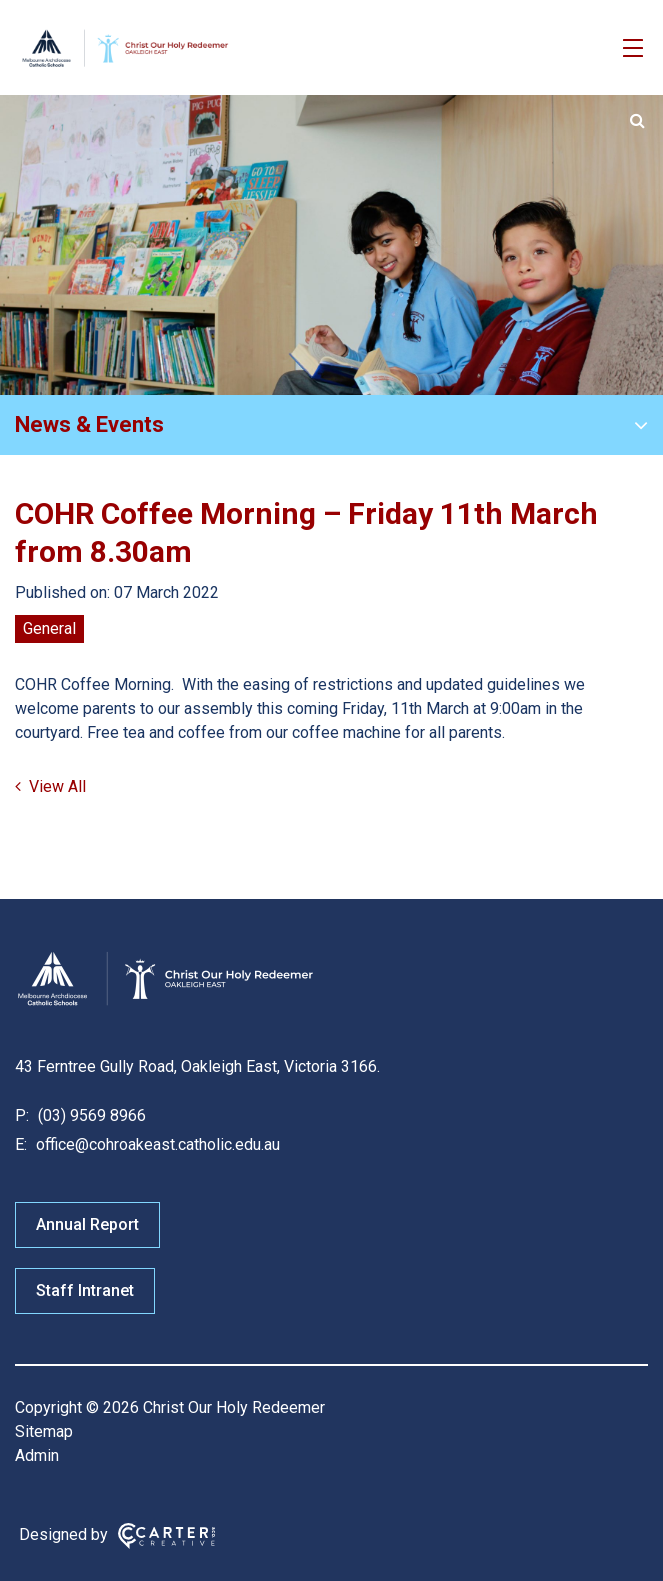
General (49, 628)
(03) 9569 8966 (90, 1115)
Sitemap (44, 1431)
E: (21, 1144)
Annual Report (87, 1224)
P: (22, 1115)
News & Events (89, 424)
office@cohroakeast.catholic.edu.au (156, 1144)
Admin (37, 1455)
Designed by (63, 1534)
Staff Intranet (85, 1290)
